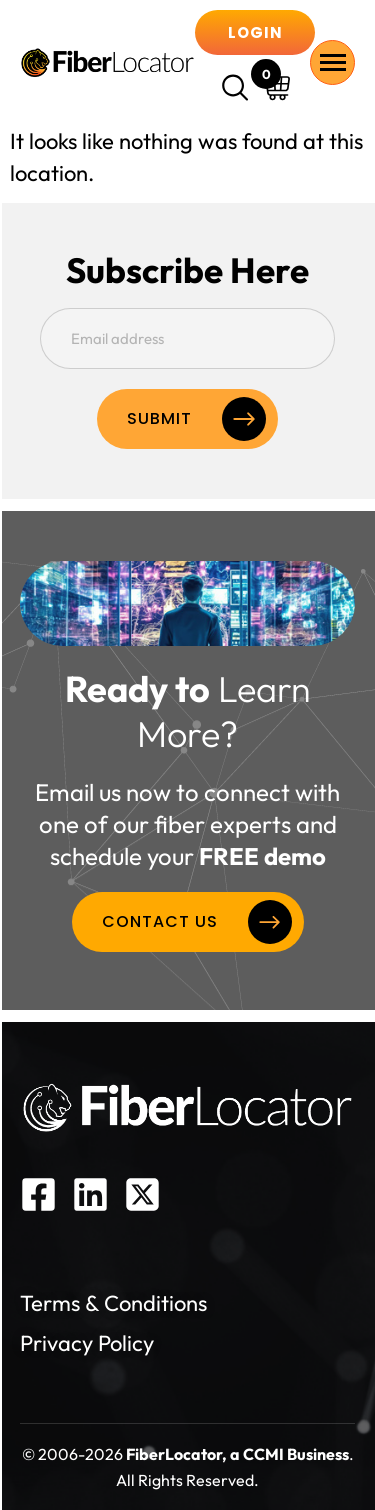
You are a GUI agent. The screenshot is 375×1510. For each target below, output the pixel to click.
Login (255, 32)
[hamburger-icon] (332, 62)
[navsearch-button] (238, 90)
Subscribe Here (187, 270)
